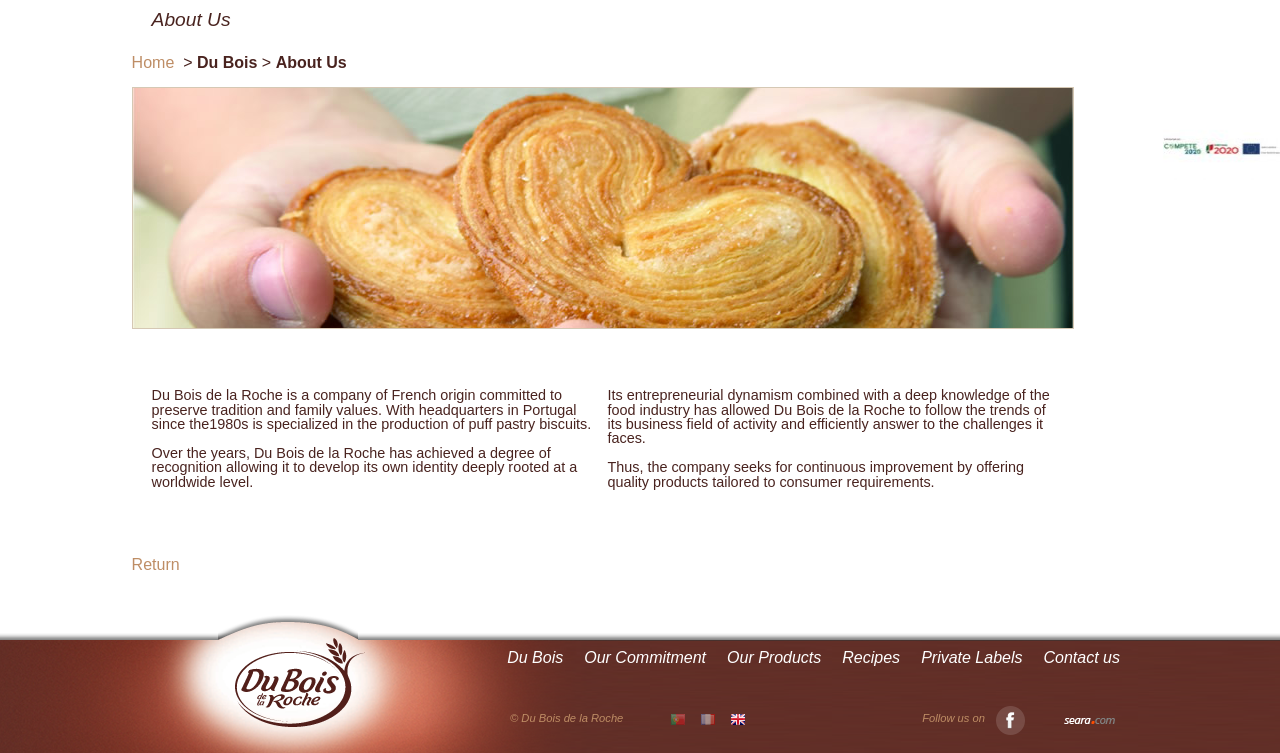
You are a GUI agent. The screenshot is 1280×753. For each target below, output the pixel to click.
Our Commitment (645, 657)
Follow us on (973, 718)
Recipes (871, 657)
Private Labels (971, 657)
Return (156, 564)
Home (153, 62)
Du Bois (535, 657)
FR (708, 719)
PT (678, 720)
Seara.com (1089, 721)
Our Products (774, 657)
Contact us (1082, 657)
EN (738, 719)
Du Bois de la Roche (300, 683)
